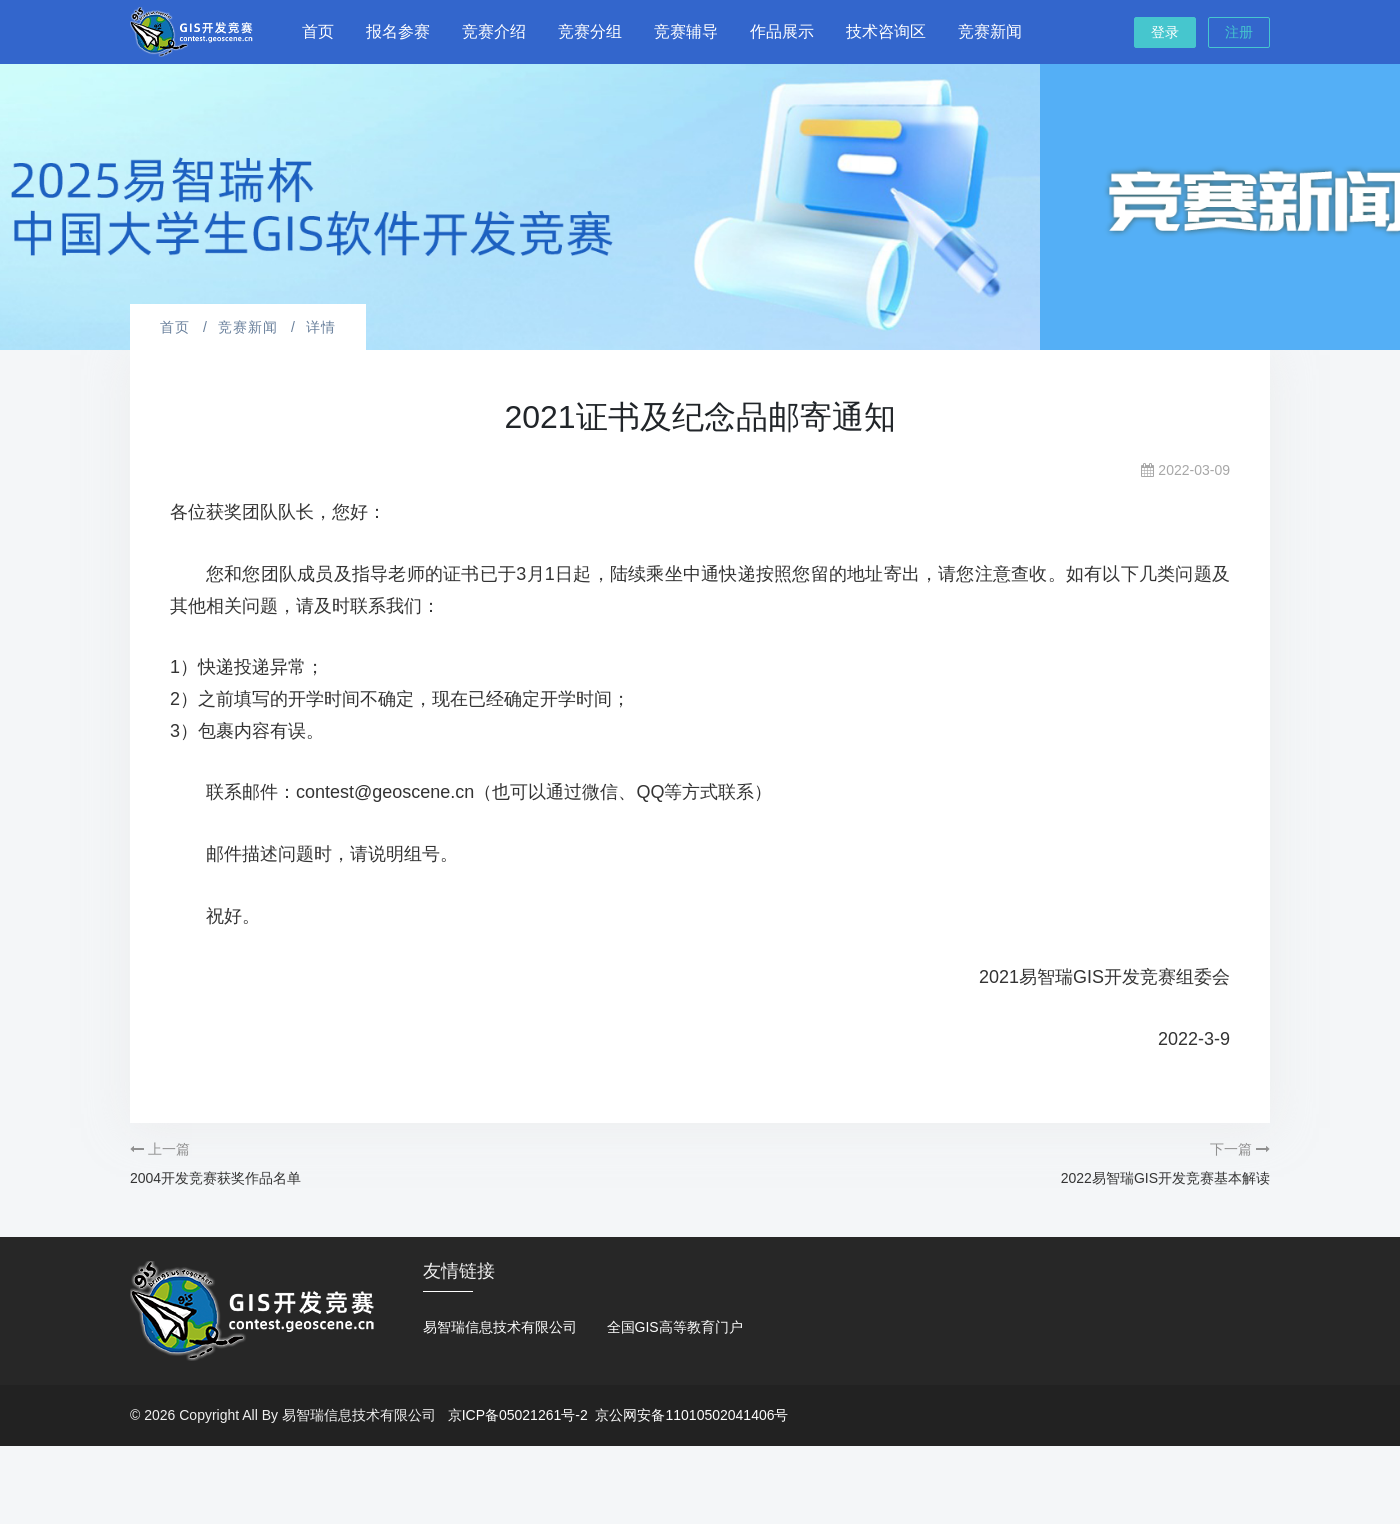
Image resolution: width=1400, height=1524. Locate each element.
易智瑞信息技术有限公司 (500, 1327)
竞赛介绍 (494, 31)
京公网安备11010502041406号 (691, 1415)
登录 (1165, 32)
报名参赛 (398, 31)
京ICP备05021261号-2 (518, 1415)
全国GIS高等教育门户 (675, 1327)
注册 (1239, 32)
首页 (318, 31)
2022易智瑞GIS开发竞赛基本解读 (1165, 1178)
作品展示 (782, 31)
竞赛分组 (590, 31)
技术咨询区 (886, 31)
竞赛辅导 (686, 31)
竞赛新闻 (990, 31)
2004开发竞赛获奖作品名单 (215, 1178)
